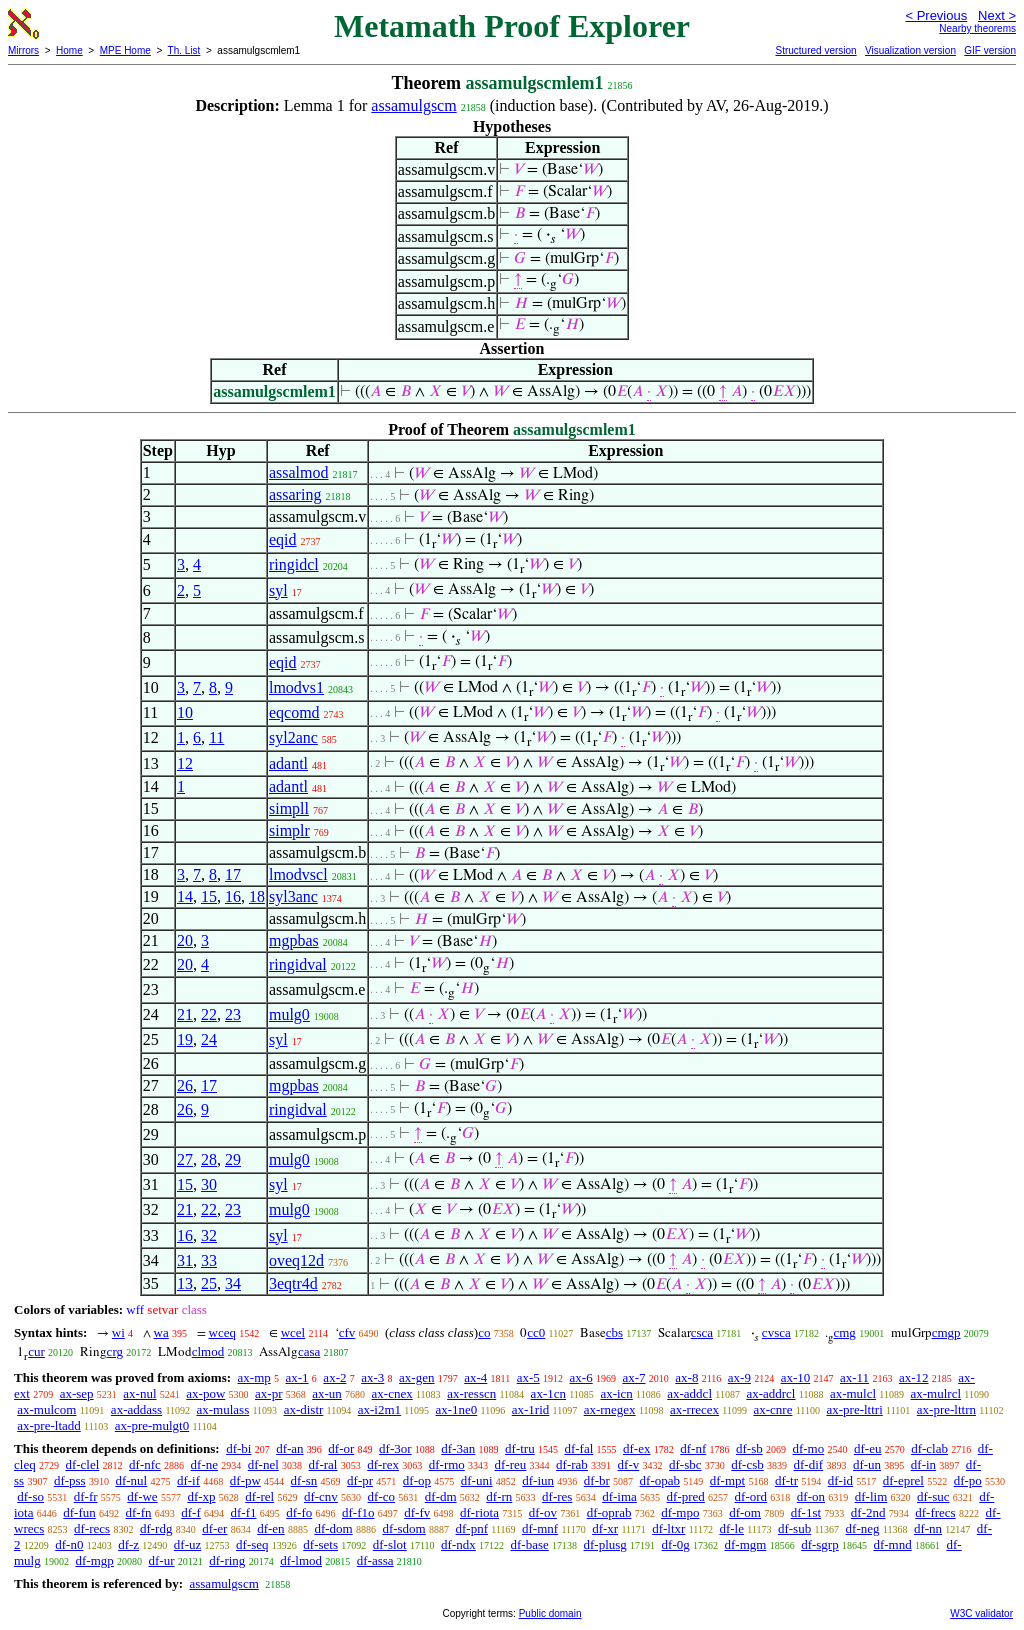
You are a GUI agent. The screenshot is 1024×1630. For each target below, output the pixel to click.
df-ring (227, 1560)
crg (115, 1351)
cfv (347, 1332)
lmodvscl (298, 874)
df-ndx (458, 1544)
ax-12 (914, 1377)
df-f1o (358, 1512)
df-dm (441, 1496)
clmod (208, 1351)
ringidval (298, 964)
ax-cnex (392, 1393)
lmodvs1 (296, 687)
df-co (381, 1496)
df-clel (82, 1464)
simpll (289, 808)
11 (216, 737)
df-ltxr (668, 1528)
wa (161, 1332)
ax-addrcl (770, 1393)
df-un (867, 1464)
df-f (191, 1512)
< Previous (936, 15)
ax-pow (205, 1393)
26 (185, 1085)
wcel (293, 1332)
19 (185, 1039)
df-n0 (69, 1544)
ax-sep (77, 1393)
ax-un (327, 1393)
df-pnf (472, 1528)
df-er (214, 1528)
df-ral (323, 1464)
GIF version (990, 50)
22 (209, 1014)
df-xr (605, 1528)
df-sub (794, 1528)
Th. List (184, 50)
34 (233, 1283)
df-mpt (727, 1480)
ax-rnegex (610, 1409)
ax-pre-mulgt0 (152, 1425)
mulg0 (289, 1014)
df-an (289, 1448)
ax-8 (686, 1377)
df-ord (751, 1496)
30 (209, 1184)
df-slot (390, 1544)
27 (185, 1159)
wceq (222, 1332)
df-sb (749, 1448)
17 (233, 874)
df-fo (299, 1512)
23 (233, 1014)
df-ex (636, 1448)
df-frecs (935, 1512)
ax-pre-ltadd (49, 1425)
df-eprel (903, 1480)
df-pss (70, 1480)
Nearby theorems (977, 28)
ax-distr (304, 1409)
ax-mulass (223, 1409)
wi (118, 1332)
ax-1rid (531, 1409)
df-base (529, 1544)
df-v (629, 1464)
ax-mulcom (46, 1409)
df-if (188, 1480)
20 (185, 940)
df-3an (458, 1448)
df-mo (808, 1448)
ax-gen (416, 1377)
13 (185, 1283)
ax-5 (528, 1377)
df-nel (263, 1464)
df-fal (578, 1448)
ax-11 (854, 1377)
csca (702, 1332)
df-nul (131, 1480)
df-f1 (244, 1512)
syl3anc (293, 896)
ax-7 (633, 1377)
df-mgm (746, 1544)
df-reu (511, 1464)
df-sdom (403, 1528)
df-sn (304, 1480)
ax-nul (139, 1393)
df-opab (660, 1480)
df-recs (92, 1528)
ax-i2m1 (379, 1409)
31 (185, 1260)
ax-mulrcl (936, 1393)
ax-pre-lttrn (946, 1409)
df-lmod (301, 1560)
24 (209, 1039)
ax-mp (254, 1377)
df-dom (333, 1528)
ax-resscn (471, 1393)
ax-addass (136, 1409)
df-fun (79, 1512)
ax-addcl (689, 1393)
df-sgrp (820, 1544)
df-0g (676, 1544)
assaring (295, 494)
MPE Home (125, 50)
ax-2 (334, 1377)
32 (209, 1235)
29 (233, 1159)
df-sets (320, 1544)
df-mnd (892, 1544)
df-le (731, 1528)
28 (209, 1159)
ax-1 (297, 1377)
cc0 (536, 1332)
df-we (142, 1496)
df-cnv (321, 1496)
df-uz (187, 1544)
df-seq (252, 1544)
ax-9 (739, 1377)
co (484, 1332)
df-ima (619, 1496)
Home (69, 50)
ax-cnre (772, 1409)
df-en (270, 1528)
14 (185, 896)
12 (185, 763)
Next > (997, 15)
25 (209, 1283)
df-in (923, 1464)
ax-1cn (548, 1393)
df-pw (245, 1480)
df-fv (417, 1512)
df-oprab (609, 1512)
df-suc (933, 1496)
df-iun (538, 1480)
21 (185, 1014)
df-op (417, 1480)
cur (36, 1351)
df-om (745, 1512)
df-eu (867, 1448)
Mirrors (23, 50)
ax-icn (616, 1393)
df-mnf (540, 1528)
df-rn (499, 1496)
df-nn (928, 1528)
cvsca (776, 1332)
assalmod (299, 472)
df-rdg (156, 1528)
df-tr (786, 1480)
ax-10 (796, 1377)
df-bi (238, 1448)
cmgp (946, 1332)
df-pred (686, 1496)
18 (257, 896)
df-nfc (145, 1464)
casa (309, 1351)
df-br (597, 1480)
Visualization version (910, 50)
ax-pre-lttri (854, 1409)
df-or (341, 1448)
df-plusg (605, 1544)
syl (278, 590)
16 (233, 896)
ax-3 (372, 1377)
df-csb (747, 1464)
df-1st (806, 1512)
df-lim (871, 1496)
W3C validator (981, 1613)
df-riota (479, 1512)
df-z (128, 1544)
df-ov (543, 1512)
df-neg (863, 1528)
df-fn (139, 1512)
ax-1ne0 (456, 1409)
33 (209, 1260)
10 (185, 712)
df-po (968, 1480)
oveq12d (296, 1260)
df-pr (360, 1480)
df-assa (375, 1560)
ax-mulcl (853, 1393)
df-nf (693, 1448)
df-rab (572, 1464)
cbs (614, 1332)
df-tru (520, 1448)
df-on (811, 1496)
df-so (30, 1496)
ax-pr (268, 1393)
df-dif (809, 1464)
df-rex (383, 1464)
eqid (283, 539)
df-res (557, 1496)
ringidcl (294, 564)
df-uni (477, 1480)
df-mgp (94, 1560)
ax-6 (581, 1377)
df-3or (395, 1448)
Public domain (550, 1613)
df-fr (86, 1496)
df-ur (162, 1560)
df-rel (259, 1496)
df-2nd (868, 1512)
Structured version (815, 50)
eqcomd (294, 712)
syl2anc (293, 737)
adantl (288, 763)
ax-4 (475, 1377)
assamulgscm (413, 105)
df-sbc (685, 1464)
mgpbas (294, 940)
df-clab (929, 1448)
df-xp (201, 1496)
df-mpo (680, 1512)
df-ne (204, 1464)
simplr (289, 830)
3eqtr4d (293, 1283)
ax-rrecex (694, 1409)
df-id (840, 1480)
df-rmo (447, 1464)
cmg (844, 1332)
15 (209, 896)
